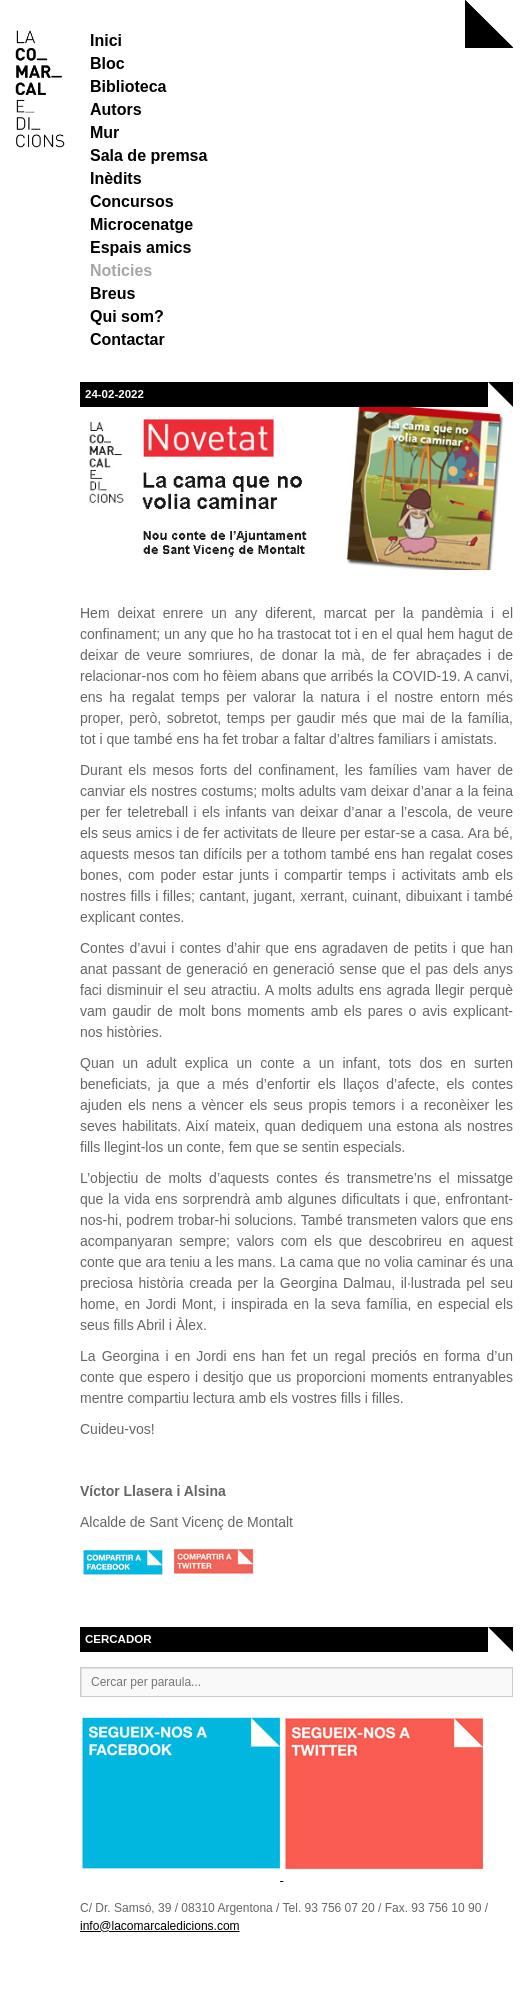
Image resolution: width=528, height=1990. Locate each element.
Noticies (121, 270)
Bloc (107, 63)
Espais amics (140, 247)
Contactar (127, 339)
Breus (112, 293)
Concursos (132, 201)
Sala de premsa (148, 155)
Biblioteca (128, 86)
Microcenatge (141, 224)
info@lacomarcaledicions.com (160, 1926)
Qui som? (127, 316)
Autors (116, 109)
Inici (106, 40)
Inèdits (116, 178)
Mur (104, 132)
